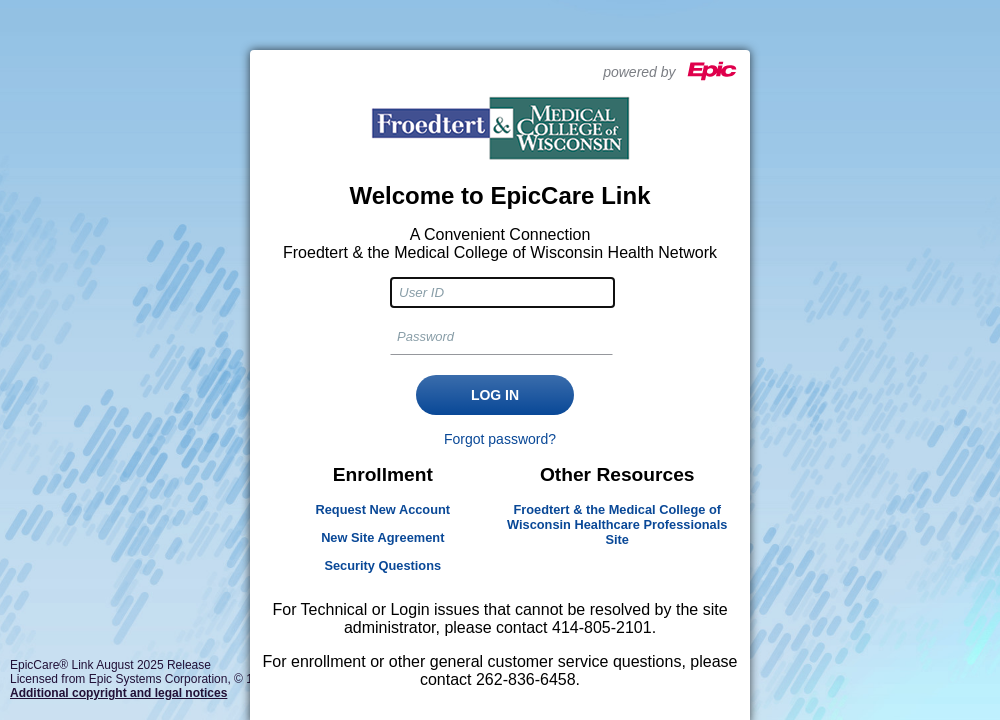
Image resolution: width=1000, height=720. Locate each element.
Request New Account (382, 509)
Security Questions (382, 565)
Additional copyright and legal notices (118, 693)
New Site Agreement (382, 537)
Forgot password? (500, 439)
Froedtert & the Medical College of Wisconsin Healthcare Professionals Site (617, 524)
